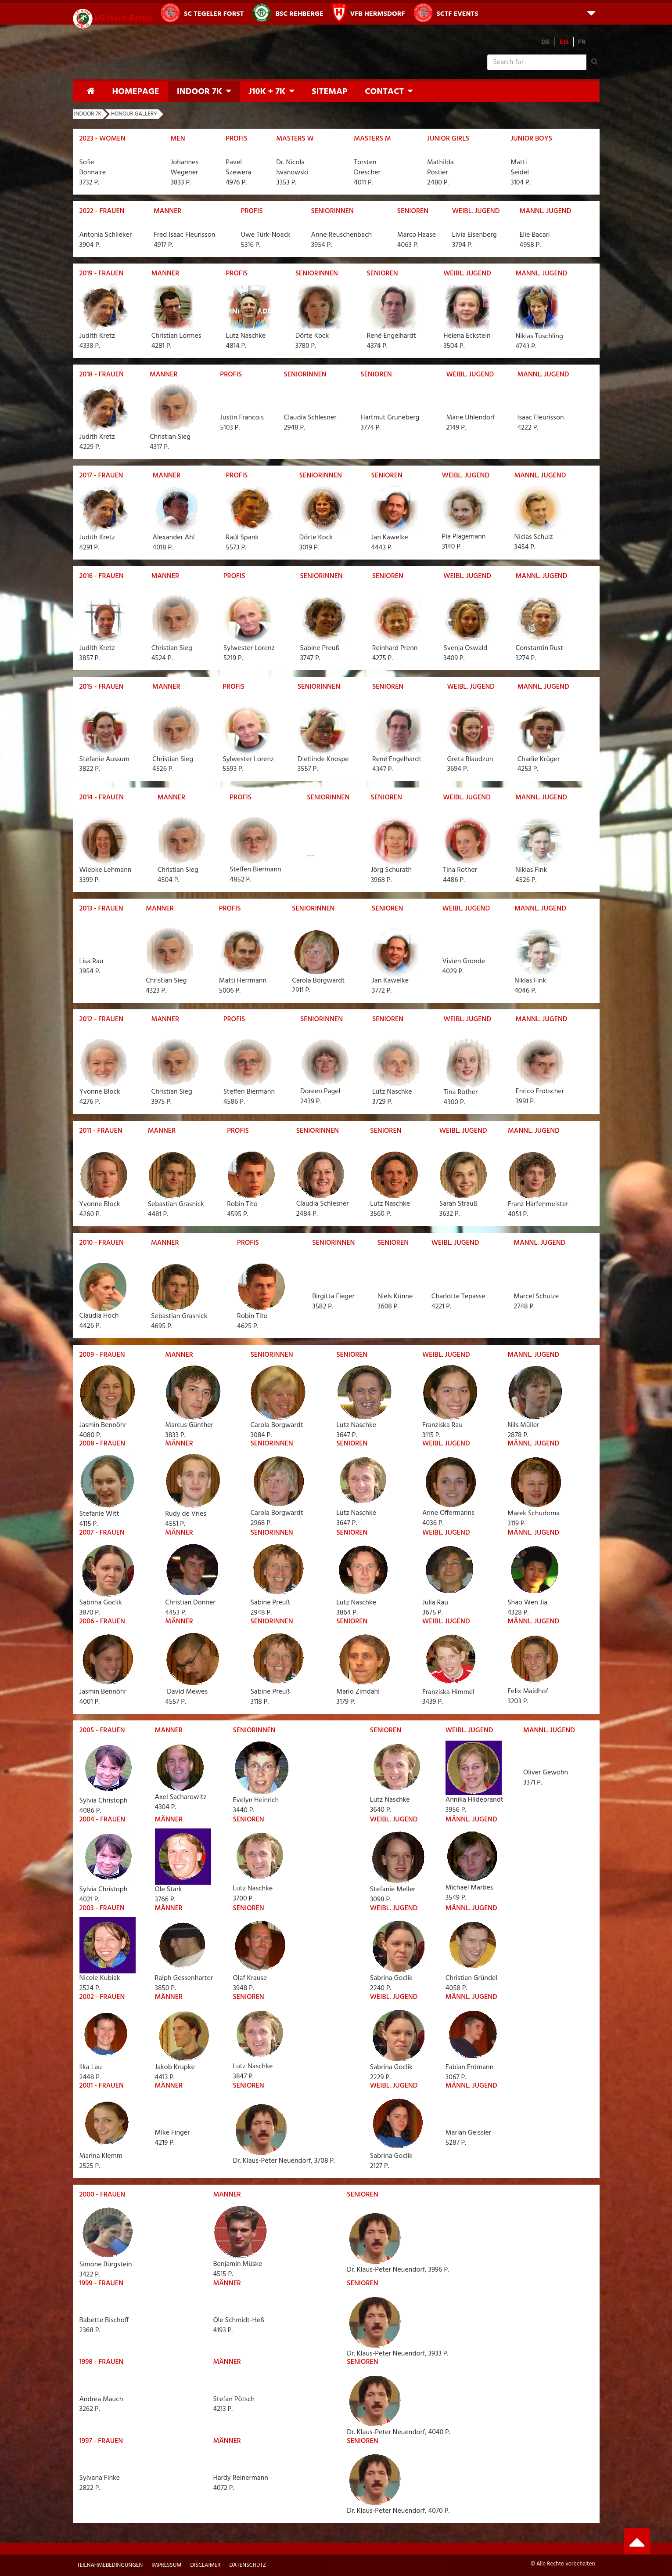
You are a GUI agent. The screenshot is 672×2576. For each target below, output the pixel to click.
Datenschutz (247, 2565)
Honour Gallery (134, 114)
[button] (591, 13)
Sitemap (329, 92)
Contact (384, 92)
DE (545, 42)
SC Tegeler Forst (202, 13)
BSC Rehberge (287, 13)
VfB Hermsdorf (368, 13)
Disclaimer (205, 2565)
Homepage (135, 92)
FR (582, 42)
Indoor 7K (199, 92)
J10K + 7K (266, 92)
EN (564, 42)
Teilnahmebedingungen (110, 2565)
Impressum (166, 2565)
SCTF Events (446, 13)
